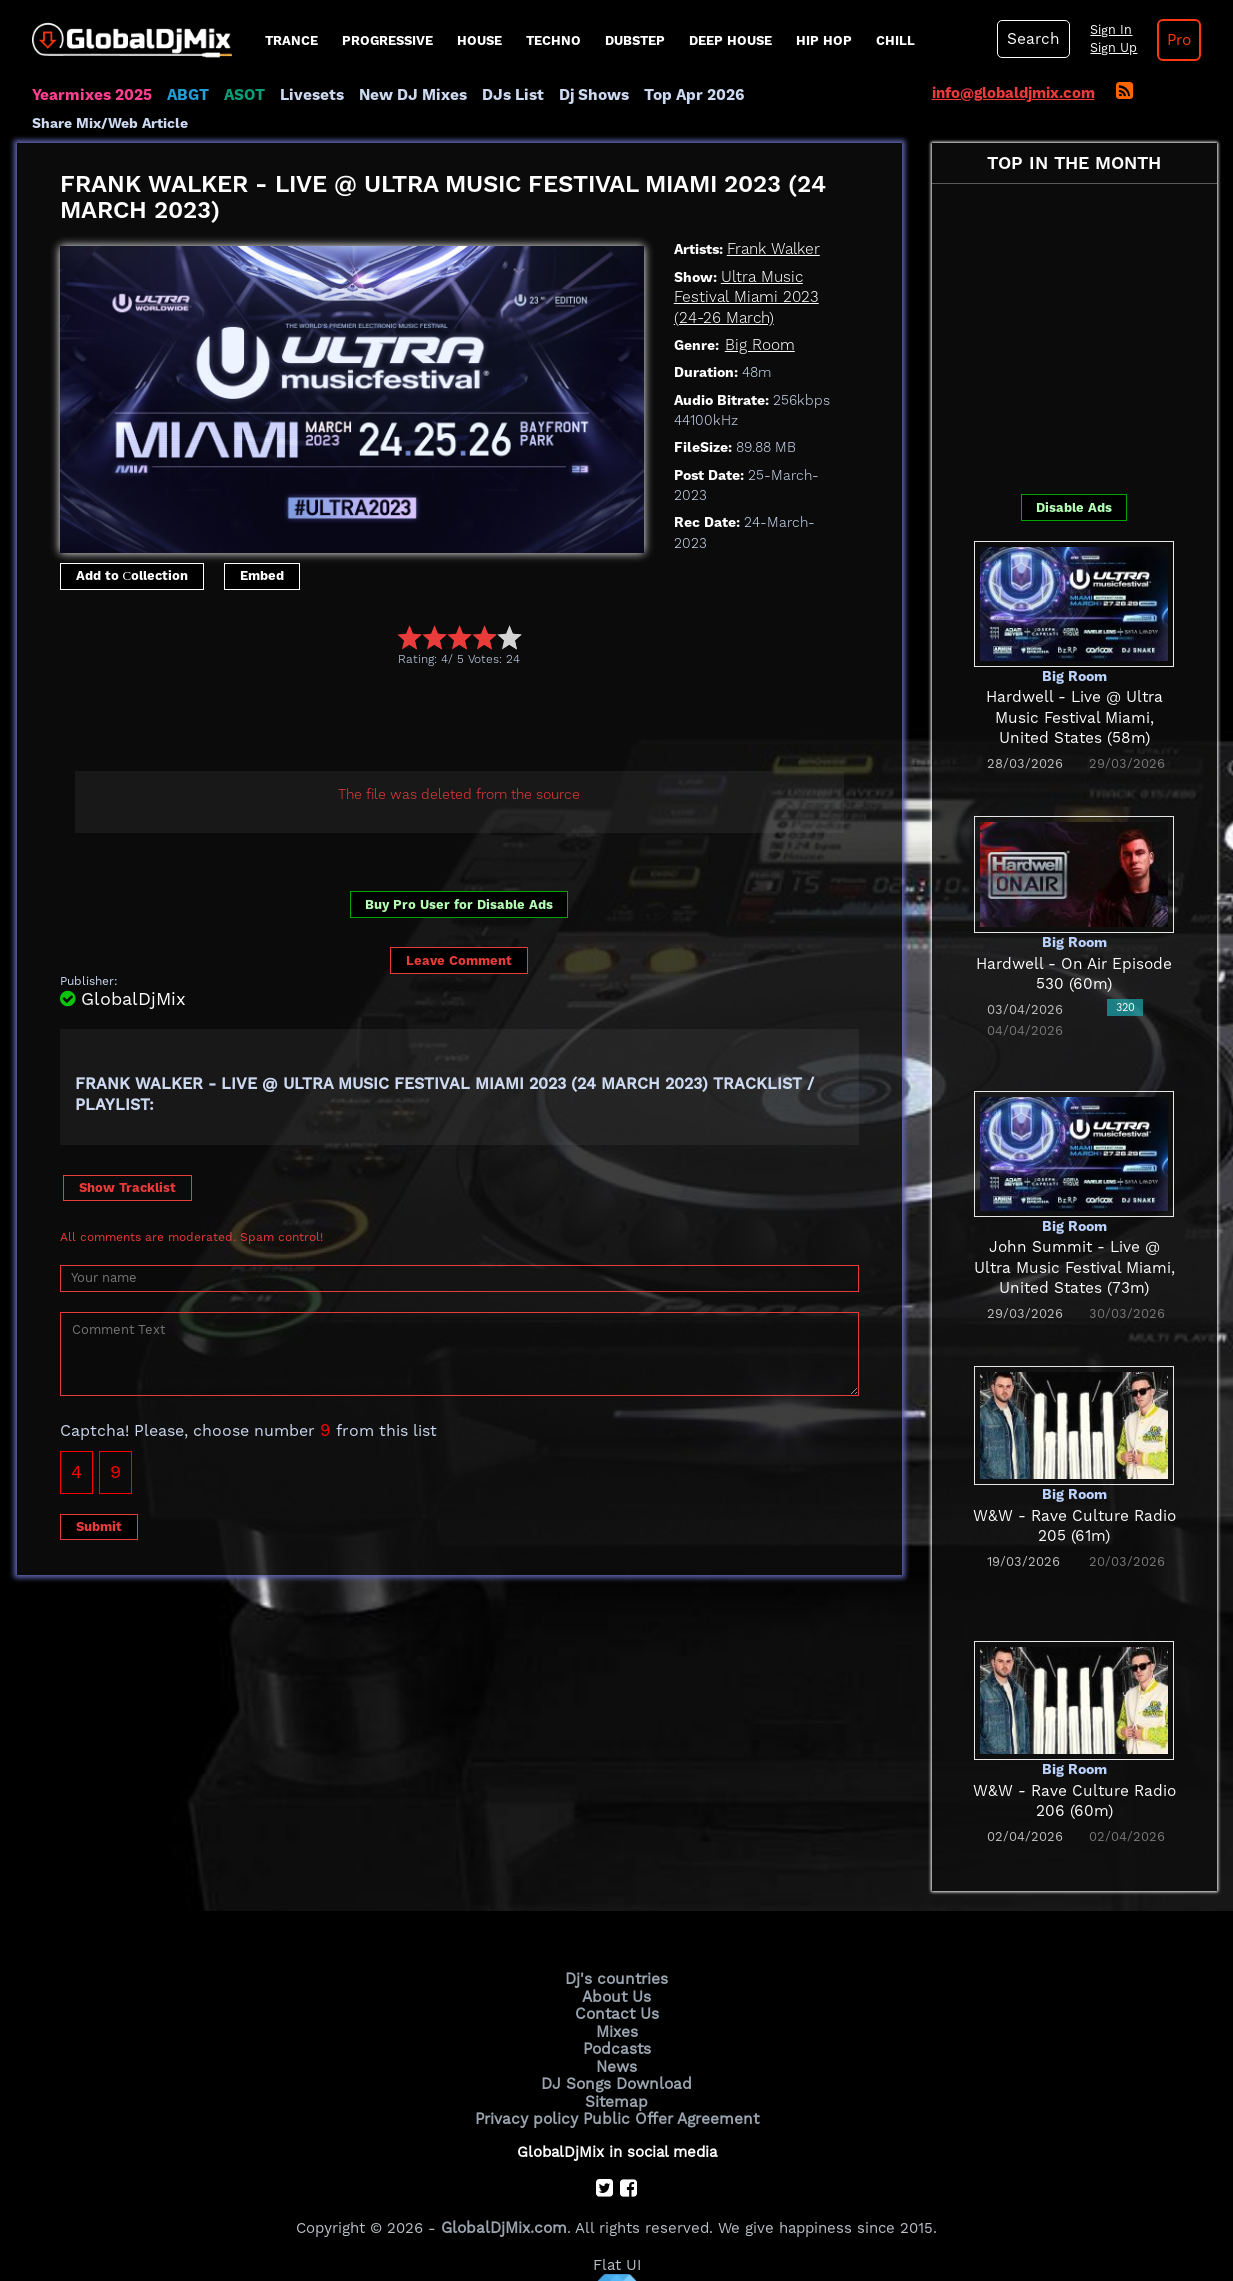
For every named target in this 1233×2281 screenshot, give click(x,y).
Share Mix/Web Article (823, 95)
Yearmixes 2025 (90, 95)
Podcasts (616, 2021)
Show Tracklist (127, 1160)
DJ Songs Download (617, 2054)
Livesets (307, 95)
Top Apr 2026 (681, 95)
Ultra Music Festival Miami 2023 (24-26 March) (743, 270)
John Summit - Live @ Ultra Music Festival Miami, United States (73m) (1074, 1241)
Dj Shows (583, 95)
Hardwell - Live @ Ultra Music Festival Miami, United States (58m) (1074, 691)
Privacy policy (529, 2088)
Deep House (730, 40)
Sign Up (1110, 48)
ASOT (240, 95)
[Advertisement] (424, 695)
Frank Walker (772, 223)
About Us (616, 1970)
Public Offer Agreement (669, 2088)
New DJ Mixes (406, 95)
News (616, 2038)
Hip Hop (824, 40)
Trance (291, 40)
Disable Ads (1074, 480)
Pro (1175, 40)
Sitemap (617, 2071)
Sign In (1107, 30)
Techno (553, 40)
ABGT (184, 95)
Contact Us (617, 1987)
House (479, 40)
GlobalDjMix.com (504, 2197)
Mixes (617, 2004)
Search (1032, 39)
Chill (895, 40)
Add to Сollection (132, 549)
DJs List (504, 95)
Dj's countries (617, 1953)
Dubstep (635, 40)
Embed (262, 549)
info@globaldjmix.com (1013, 93)
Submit (99, 1499)
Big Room (759, 318)
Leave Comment (459, 933)
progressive (387, 40)
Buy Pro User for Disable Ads (459, 878)
